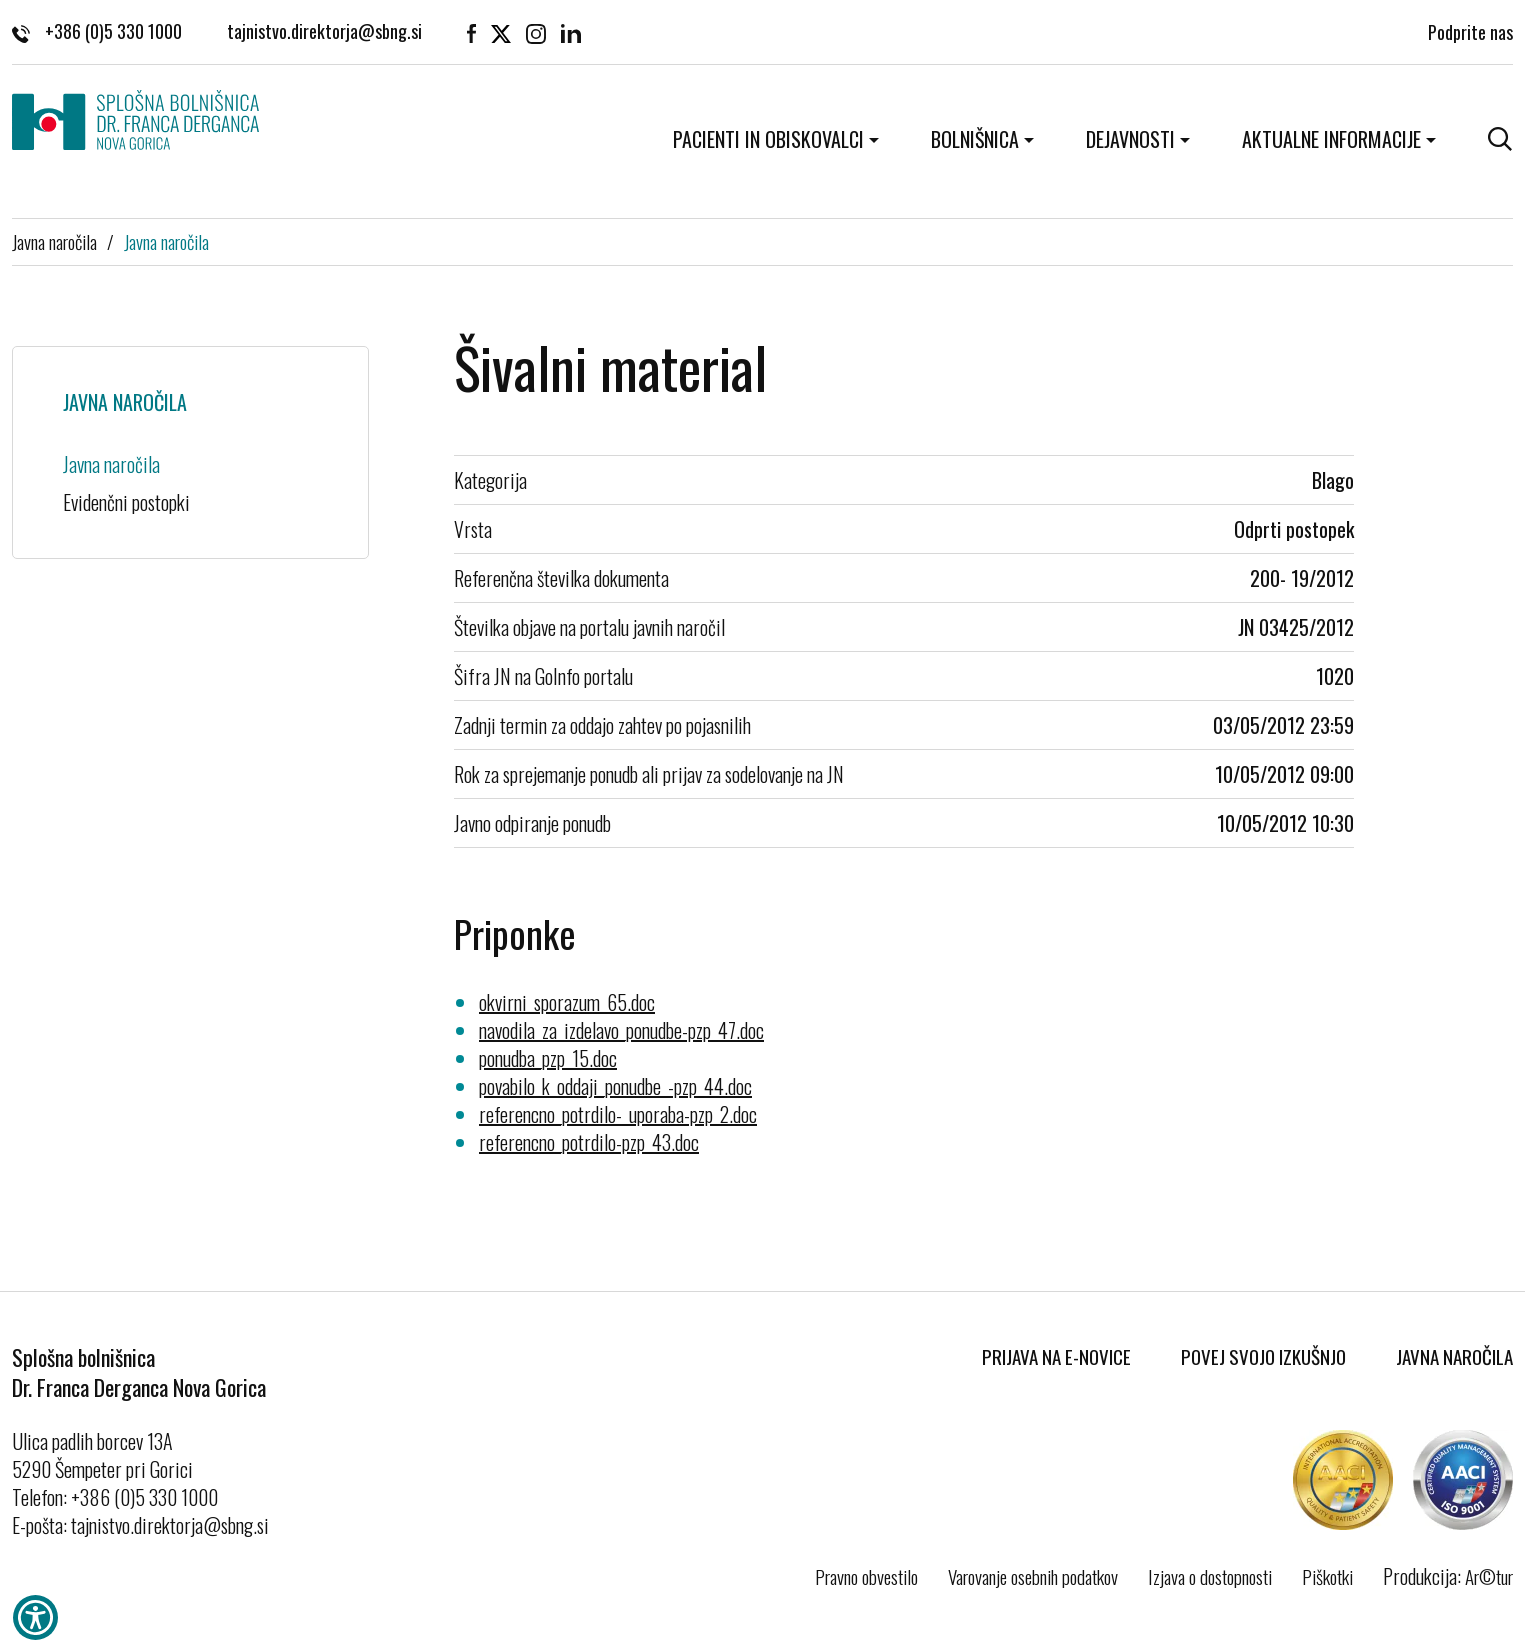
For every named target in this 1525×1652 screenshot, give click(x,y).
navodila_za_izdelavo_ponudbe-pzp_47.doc (621, 1030)
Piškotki (1327, 1576)
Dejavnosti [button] (1130, 139)
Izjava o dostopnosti (1210, 1576)
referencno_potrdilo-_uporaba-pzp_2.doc (618, 1114)
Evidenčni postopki (126, 502)
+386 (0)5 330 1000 (97, 30)
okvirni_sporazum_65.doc (567, 1002)
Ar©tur (1489, 1576)
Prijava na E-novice (1056, 1356)
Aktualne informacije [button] (1331, 139)
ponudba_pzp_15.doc (548, 1058)
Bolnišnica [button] (975, 139)
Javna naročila (54, 241)
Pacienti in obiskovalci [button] (768, 139)
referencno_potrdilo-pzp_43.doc (589, 1142)
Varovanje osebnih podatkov (1033, 1576)
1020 (1335, 676)
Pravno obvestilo (866, 1576)
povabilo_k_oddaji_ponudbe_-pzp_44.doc (615, 1086)
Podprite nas (1470, 30)
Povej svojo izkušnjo (1263, 1356)
